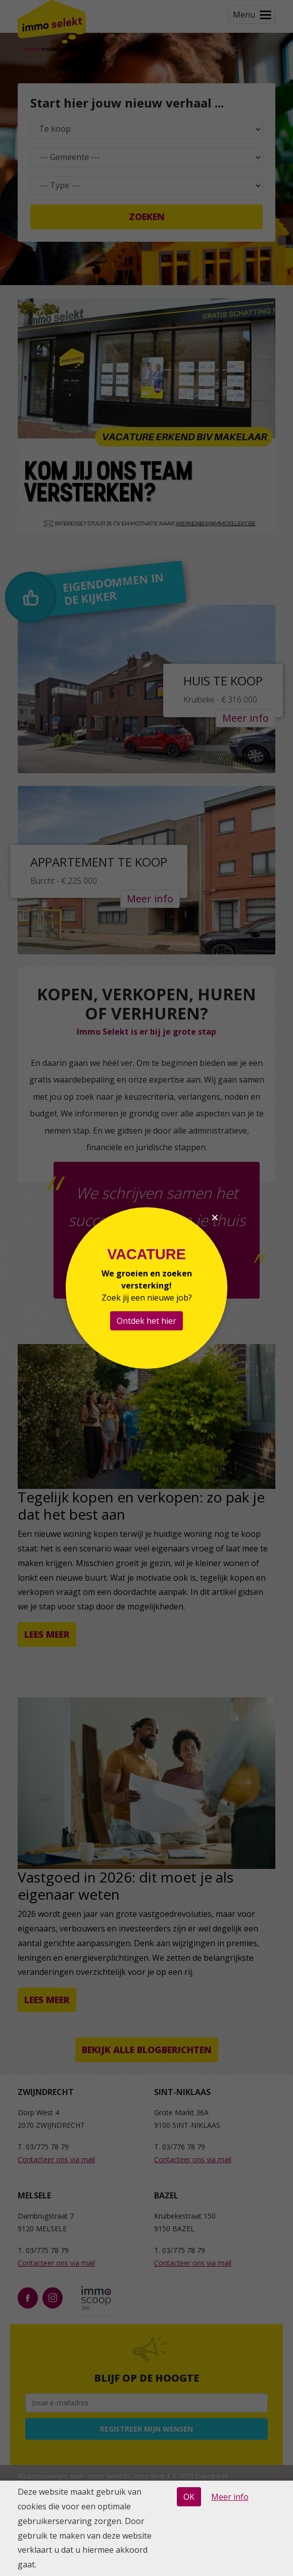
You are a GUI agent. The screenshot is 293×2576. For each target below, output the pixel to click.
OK (188, 2496)
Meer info (230, 2496)
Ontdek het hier (146, 1320)
